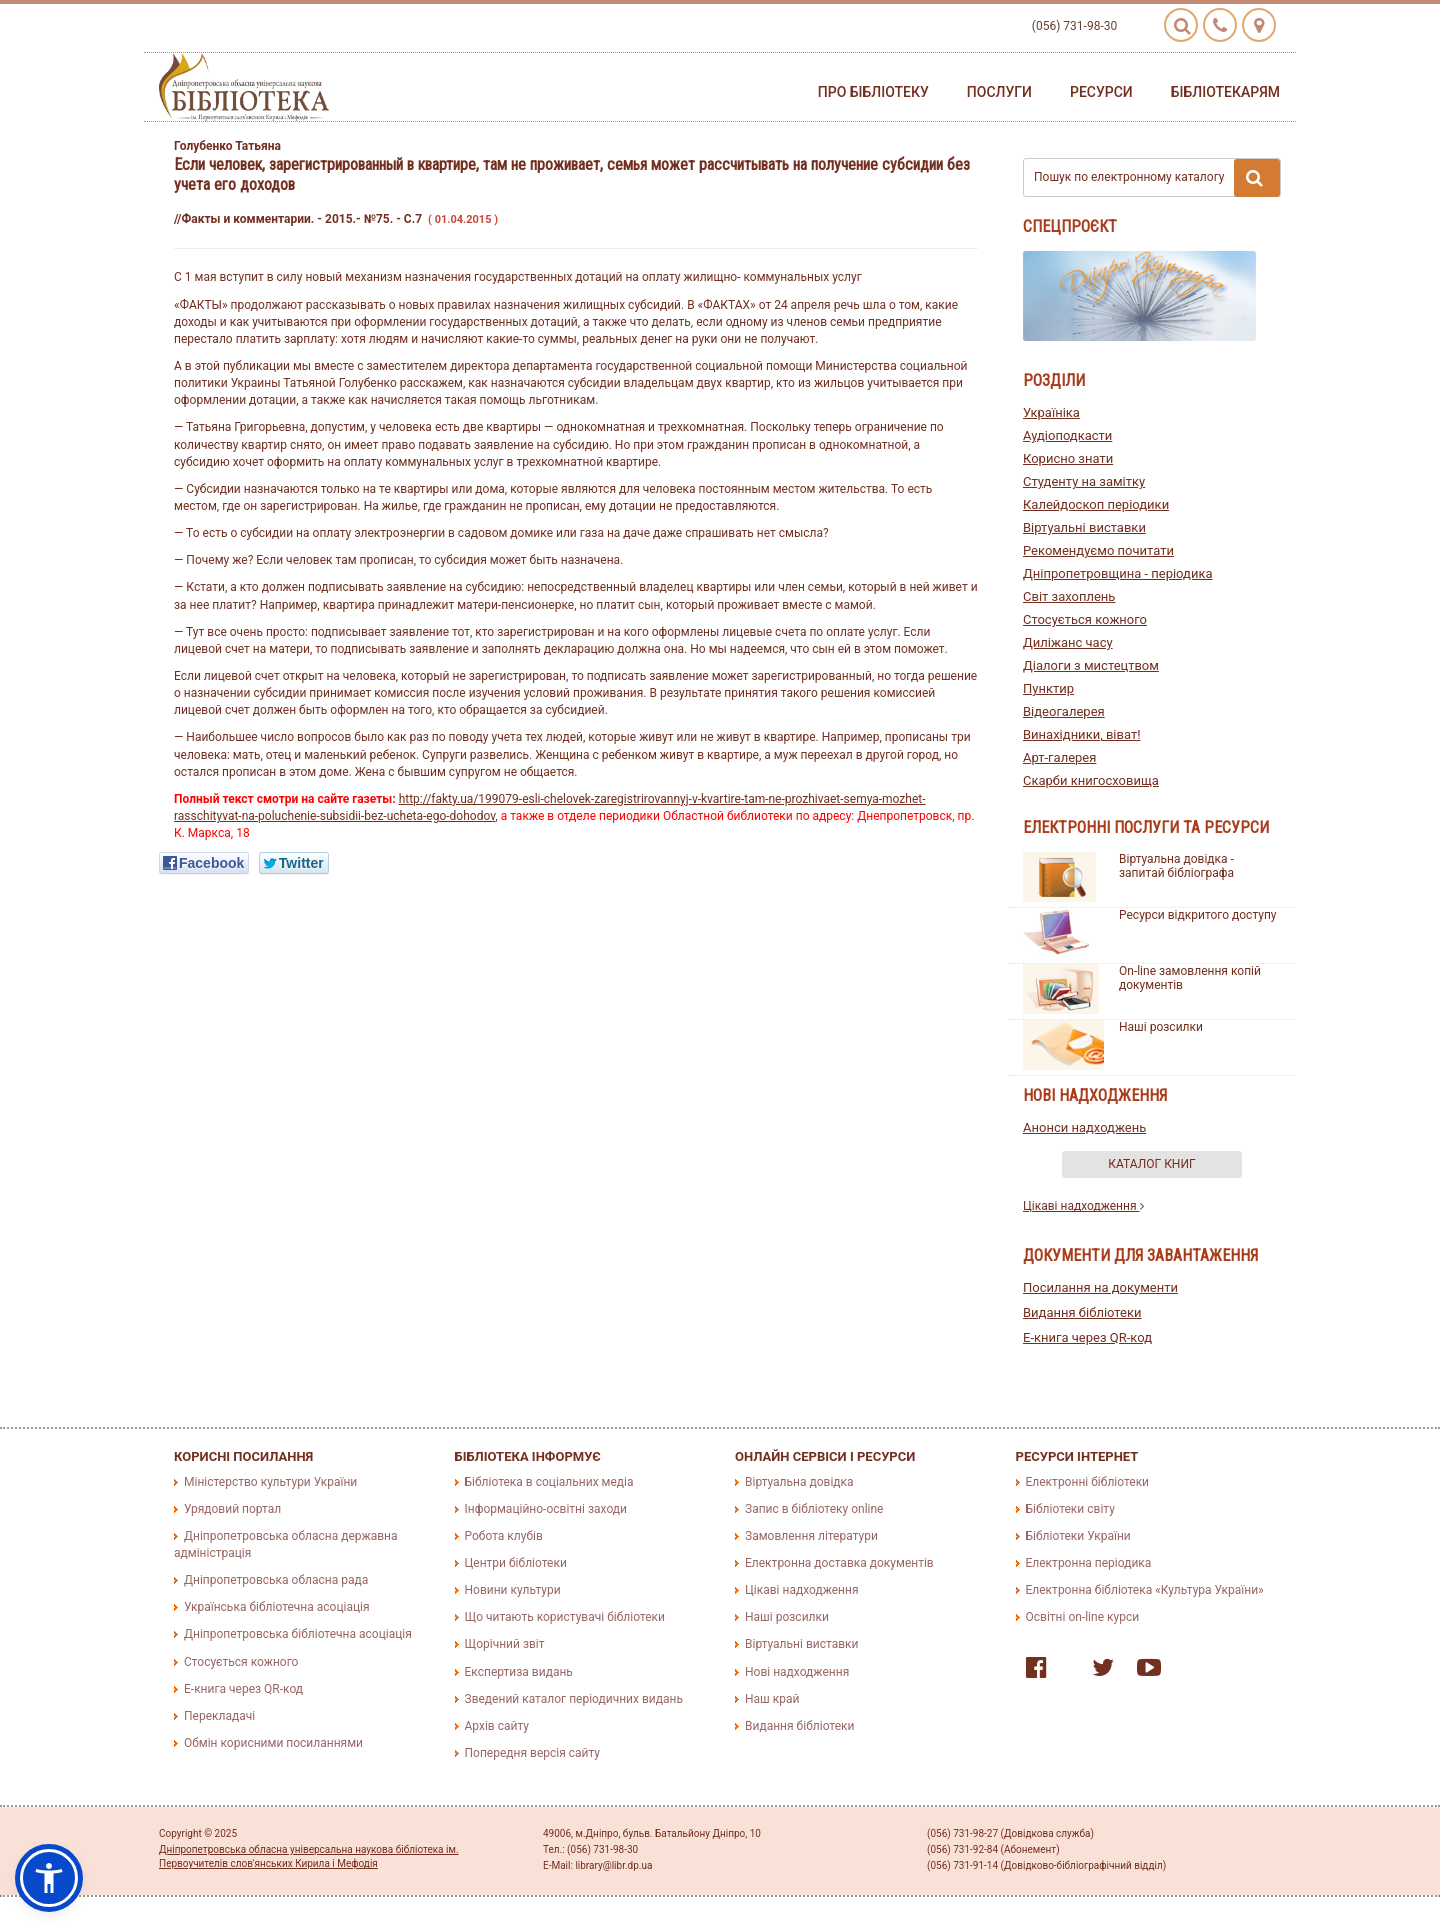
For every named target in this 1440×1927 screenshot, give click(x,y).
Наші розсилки (1161, 1027)
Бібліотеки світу (1070, 1509)
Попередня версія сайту (533, 1753)
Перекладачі (219, 1716)
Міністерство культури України (270, 1482)
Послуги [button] (999, 92)
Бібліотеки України (1078, 1536)
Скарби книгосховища (1091, 780)
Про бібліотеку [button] (873, 92)
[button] (49, 1878)
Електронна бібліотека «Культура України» (1145, 1590)
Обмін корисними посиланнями (273, 1743)
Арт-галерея (1059, 757)
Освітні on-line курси (1083, 1617)
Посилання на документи (1100, 1287)
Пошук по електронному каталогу (1157, 178)
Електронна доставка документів (839, 1563)
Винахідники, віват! (1082, 734)
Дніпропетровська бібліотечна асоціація (298, 1634)
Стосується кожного (1085, 619)
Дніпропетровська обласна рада (276, 1580)
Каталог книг (1151, 1164)
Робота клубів (504, 1536)
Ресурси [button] (1101, 92)
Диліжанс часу (1068, 642)
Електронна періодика (1089, 1563)
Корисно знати (1068, 458)
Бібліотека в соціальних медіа (549, 1482)
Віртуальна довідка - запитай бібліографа (1176, 866)
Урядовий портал (232, 1509)
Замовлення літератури (811, 1536)
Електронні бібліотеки (1088, 1482)
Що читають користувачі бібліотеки (565, 1617)
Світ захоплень (1069, 596)
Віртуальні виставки (1084, 527)
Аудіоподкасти (1067, 435)
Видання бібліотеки (1082, 1312)
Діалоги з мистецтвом (1091, 665)
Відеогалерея (1064, 711)
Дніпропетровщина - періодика (1118, 573)
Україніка (1051, 412)
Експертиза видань (519, 1672)
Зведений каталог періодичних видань (574, 1699)
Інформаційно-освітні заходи (546, 1509)
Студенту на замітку (1084, 481)
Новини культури (513, 1590)
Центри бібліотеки (516, 1563)
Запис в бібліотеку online (814, 1509)
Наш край (772, 1699)
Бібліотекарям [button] (1225, 92)
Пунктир (1048, 688)
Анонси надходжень (1084, 1127)
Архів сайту (497, 1726)
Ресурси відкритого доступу (1198, 915)
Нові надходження (797, 1672)
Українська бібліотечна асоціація (277, 1607)
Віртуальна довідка (799, 1482)
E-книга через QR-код (1087, 1337)
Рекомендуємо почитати (1098, 550)
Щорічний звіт (505, 1644)
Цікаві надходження (1083, 1206)
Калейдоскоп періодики (1096, 504)
